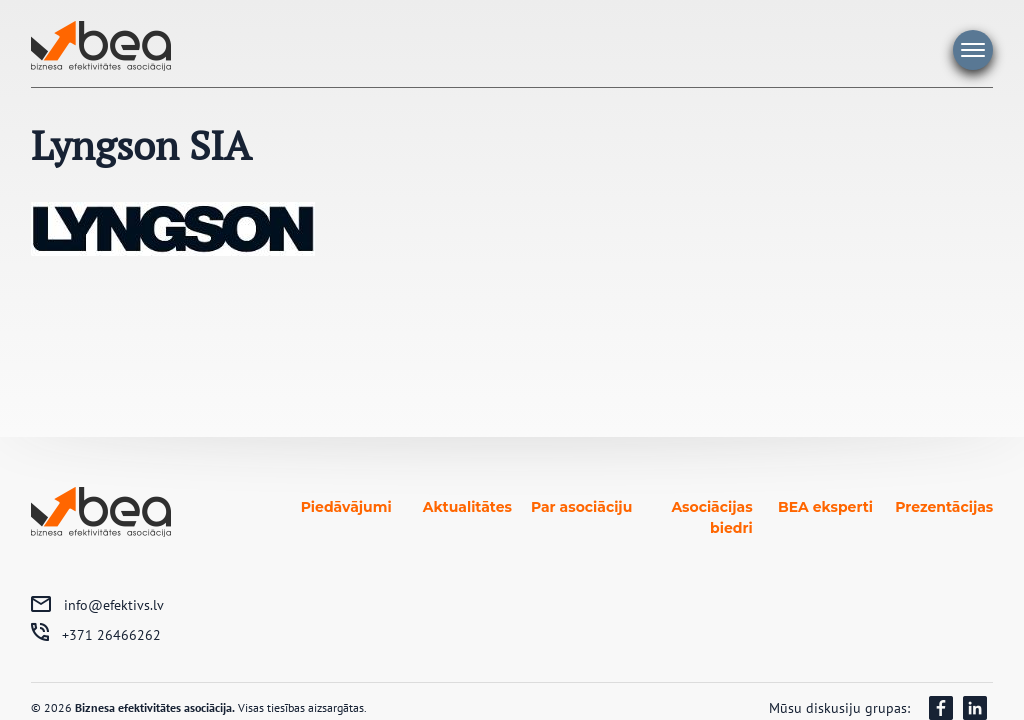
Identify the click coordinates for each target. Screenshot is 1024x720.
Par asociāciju (581, 507)
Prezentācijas (944, 507)
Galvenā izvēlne (973, 50)
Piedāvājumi (346, 507)
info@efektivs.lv (114, 605)
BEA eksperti (825, 507)
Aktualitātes (467, 507)
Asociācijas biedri (711, 517)
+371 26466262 (111, 635)
